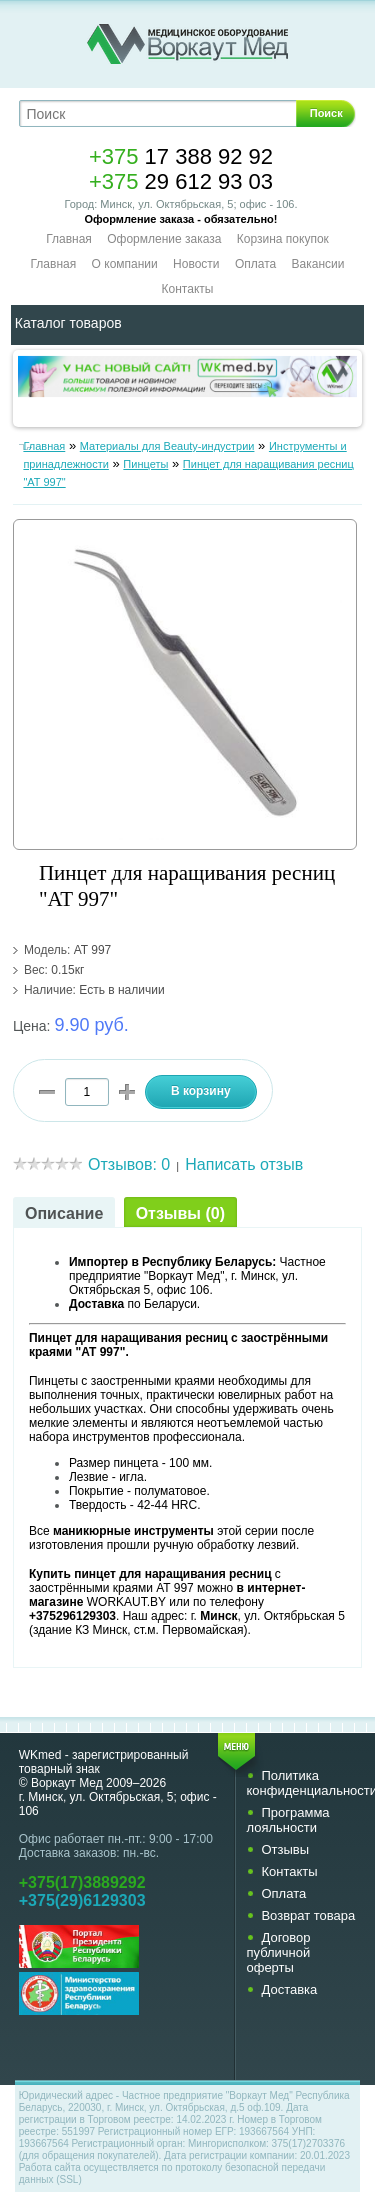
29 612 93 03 (181, 181)
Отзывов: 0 (129, 1164)
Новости (196, 264)
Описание (64, 1213)
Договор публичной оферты (278, 1952)
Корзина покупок (283, 239)
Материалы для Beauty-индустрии (167, 446)
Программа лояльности (287, 1820)
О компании (125, 264)
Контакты (188, 289)
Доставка (289, 1989)
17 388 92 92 (181, 156)
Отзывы (285, 1849)
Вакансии (318, 264)
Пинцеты (145, 464)
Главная (69, 239)
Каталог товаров (68, 323)
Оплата (255, 264)
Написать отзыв (244, 1164)
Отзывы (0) (180, 1213)
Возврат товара (308, 1915)
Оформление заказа (164, 239)
